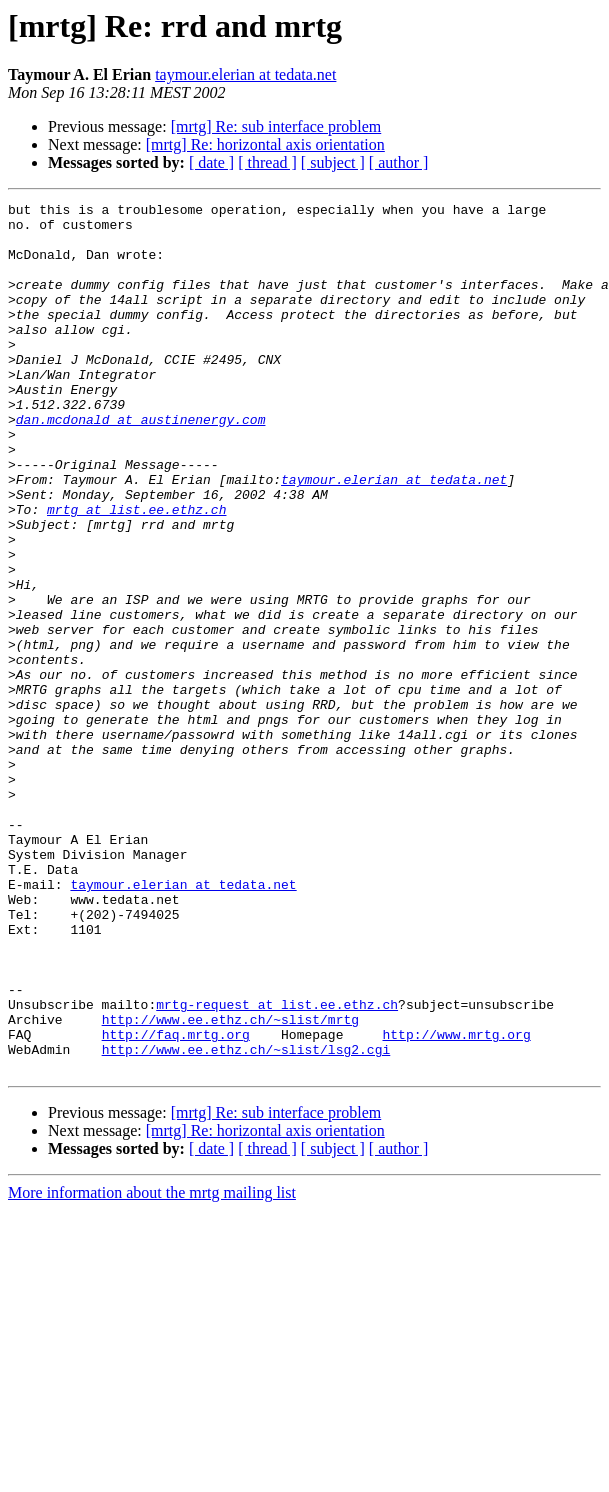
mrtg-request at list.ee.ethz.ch (277, 1166)
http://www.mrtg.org (456, 1202)
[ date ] (211, 162)
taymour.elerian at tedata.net (245, 74)
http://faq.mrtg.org (176, 1202)
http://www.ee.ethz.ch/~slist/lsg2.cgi (246, 1220)
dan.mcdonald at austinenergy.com (141, 464)
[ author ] (399, 162)
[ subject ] (333, 162)
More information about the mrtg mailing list (152, 1366)
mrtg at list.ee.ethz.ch (136, 572)
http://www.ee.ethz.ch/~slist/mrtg (230, 1184)
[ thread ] (267, 162)
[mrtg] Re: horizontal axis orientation (265, 144)
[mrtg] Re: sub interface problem (276, 126)
